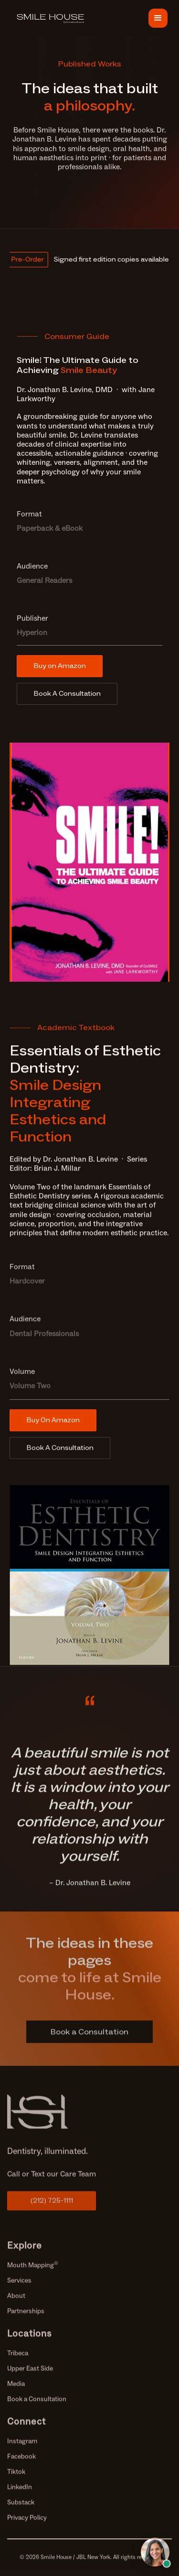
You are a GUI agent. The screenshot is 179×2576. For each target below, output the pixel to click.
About (16, 2302)
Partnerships (25, 2317)
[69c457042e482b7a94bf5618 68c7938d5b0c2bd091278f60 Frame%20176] (51, 18)
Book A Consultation (67, 694)
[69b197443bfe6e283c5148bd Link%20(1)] (51, 2118)
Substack (20, 2509)
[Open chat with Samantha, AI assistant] (155, 2552)
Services (19, 2287)
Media (16, 2390)
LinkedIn (19, 2493)
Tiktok (16, 2478)
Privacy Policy (27, 2524)
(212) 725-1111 (52, 2207)
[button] (158, 18)
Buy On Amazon (53, 1420)
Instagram (22, 2447)
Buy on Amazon (59, 666)
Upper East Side (30, 2375)
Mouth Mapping (32, 2272)
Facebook (21, 2463)
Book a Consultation (36, 2405)
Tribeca (17, 2360)
